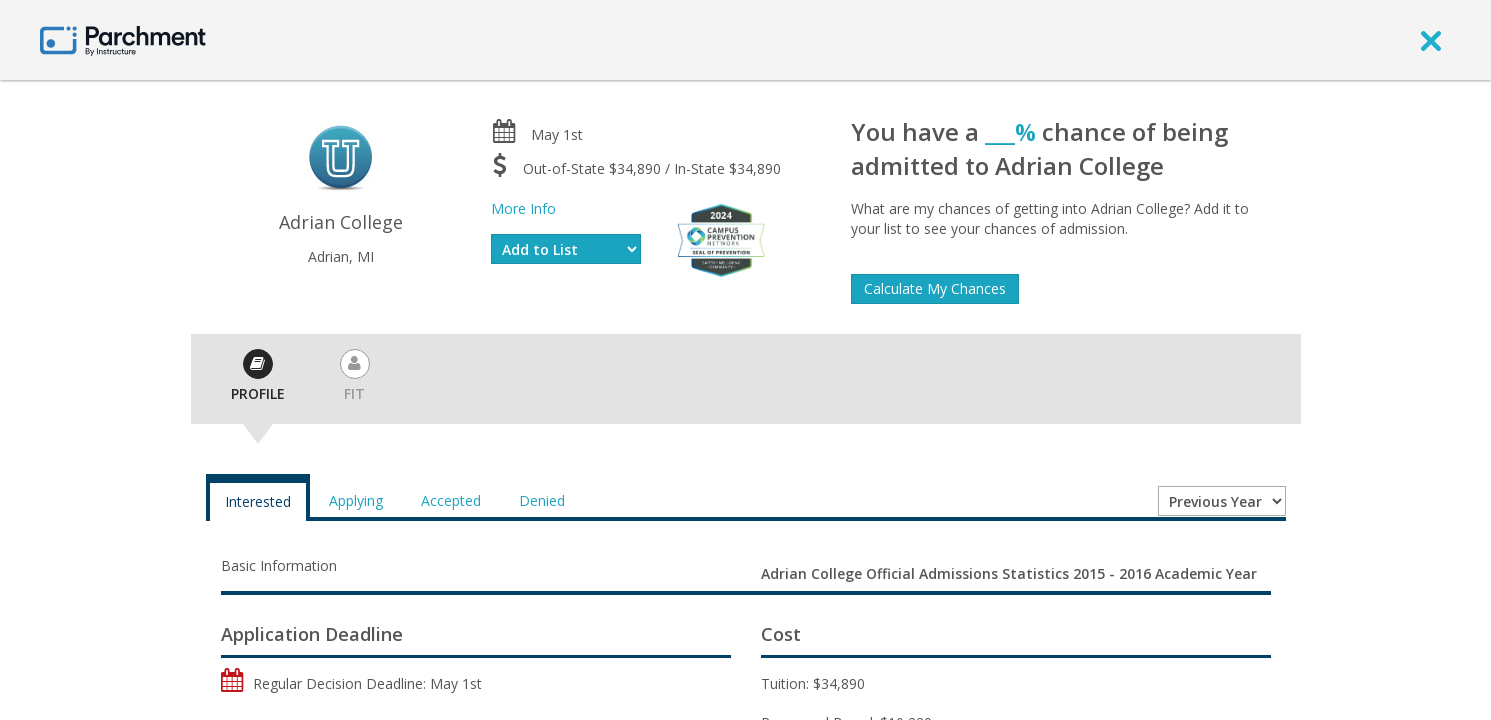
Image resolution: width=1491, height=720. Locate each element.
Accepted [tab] (451, 500)
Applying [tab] (356, 500)
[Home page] (123, 39)
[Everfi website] (721, 238)
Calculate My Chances (935, 288)
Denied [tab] (542, 500)
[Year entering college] (1222, 501)
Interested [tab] (258, 501)
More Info (523, 208)
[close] (1431, 40)
